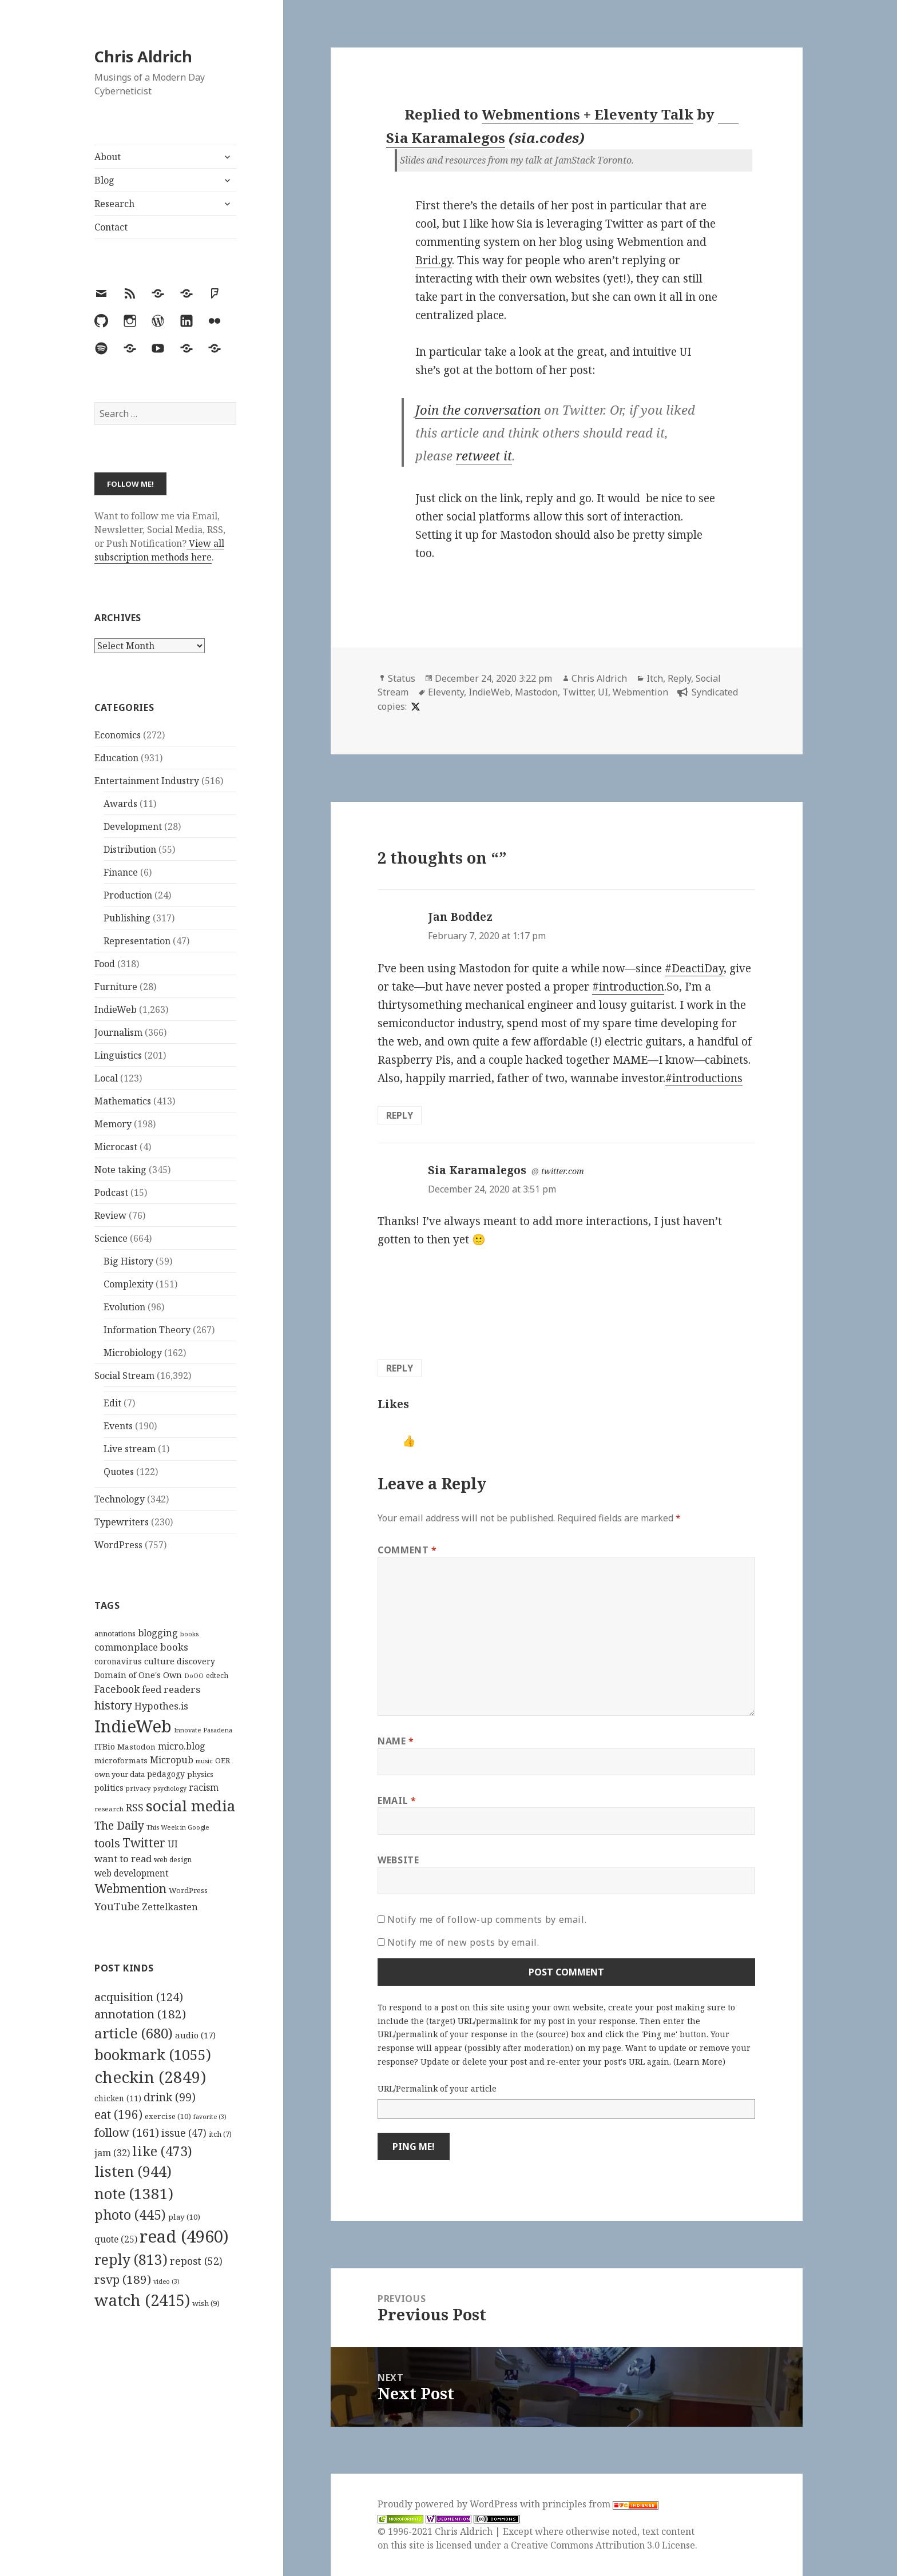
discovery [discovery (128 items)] (196, 1661)
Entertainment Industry (146, 780)
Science (111, 1238)
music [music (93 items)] (204, 1760)
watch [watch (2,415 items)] (142, 2300)
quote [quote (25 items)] (115, 2239)
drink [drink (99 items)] (170, 2097)
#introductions (704, 1078)
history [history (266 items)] (113, 1705)
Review (110, 1215)
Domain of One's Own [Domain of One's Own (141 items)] (138, 1674)
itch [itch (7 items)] (220, 2134)
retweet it (484, 455)
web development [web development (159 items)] (131, 1873)
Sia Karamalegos (477, 1170)
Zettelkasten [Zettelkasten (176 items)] (170, 1907)
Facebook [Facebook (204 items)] (117, 1689)
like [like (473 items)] (162, 2151)
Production (128, 895)
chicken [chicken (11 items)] (117, 2098)
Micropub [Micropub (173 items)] (171, 1760)
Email (397, 1800)
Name (396, 1741)
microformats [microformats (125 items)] (121, 1760)
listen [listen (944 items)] (133, 2171)
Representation (137, 941)
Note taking (120, 1169)
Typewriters (121, 1522)
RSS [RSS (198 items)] (135, 1807)
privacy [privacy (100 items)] (138, 1788)
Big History (128, 1261)
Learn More (699, 2061)
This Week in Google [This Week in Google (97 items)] (177, 1827)
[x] (414, 706)
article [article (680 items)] (133, 2033)
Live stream (130, 1448)
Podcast (111, 1192)
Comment (407, 1550)
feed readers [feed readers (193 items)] (171, 1689)
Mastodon (536, 692)
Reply (679, 678)
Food (104, 963)
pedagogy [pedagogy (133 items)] (166, 1773)
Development (133, 826)
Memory (113, 1124)
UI (603, 692)
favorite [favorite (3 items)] (210, 2117)
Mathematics (122, 1101)
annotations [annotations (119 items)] (115, 1633)
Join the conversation (478, 409)
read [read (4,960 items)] (184, 2236)
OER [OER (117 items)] (222, 1760)
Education (116, 758)
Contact (111, 227)
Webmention (640, 692)
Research (114, 203)
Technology (119, 1499)
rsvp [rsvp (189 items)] (122, 2279)
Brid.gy (433, 260)
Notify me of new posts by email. (463, 1942)
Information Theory (147, 1329)
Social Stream (124, 1375)
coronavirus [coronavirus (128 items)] (118, 1661)
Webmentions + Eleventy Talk (587, 114)
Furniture (115, 986)
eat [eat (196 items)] (118, 2114)
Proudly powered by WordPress (449, 2504)
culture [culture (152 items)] (159, 1661)
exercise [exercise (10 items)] (168, 2116)
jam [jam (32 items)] (112, 2152)
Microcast (115, 1146)
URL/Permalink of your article (437, 2088)
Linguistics (118, 1055)
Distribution (130, 849)
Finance (121, 872)
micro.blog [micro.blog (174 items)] (181, 1746)
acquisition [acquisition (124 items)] (138, 1997)
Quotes (119, 1471)
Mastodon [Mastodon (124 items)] (136, 1747)
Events (118, 1426)
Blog (104, 180)
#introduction (628, 986)
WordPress (118, 1545)
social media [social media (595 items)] (190, 1805)
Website (398, 1860)
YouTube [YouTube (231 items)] (117, 1906)
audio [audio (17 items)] (195, 2035)
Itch (654, 678)
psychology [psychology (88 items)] (169, 1788)
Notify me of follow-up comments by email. (486, 1919)
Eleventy (446, 692)
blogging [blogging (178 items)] (158, 1633)
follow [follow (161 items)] (126, 2132)
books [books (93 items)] (189, 1633)
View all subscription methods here (159, 550)
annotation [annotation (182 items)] (140, 2014)
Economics (117, 735)
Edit (112, 1403)
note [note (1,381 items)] (133, 2193)
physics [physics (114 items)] (200, 1774)
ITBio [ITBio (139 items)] (104, 1746)
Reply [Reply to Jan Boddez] (399, 1115)
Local (106, 1078)
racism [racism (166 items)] (204, 1787)
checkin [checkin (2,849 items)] (150, 2077)
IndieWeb (115, 1009)
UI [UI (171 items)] (173, 1844)
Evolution (124, 1307)
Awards (120, 803)
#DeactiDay (694, 968)
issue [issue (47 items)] (184, 2133)
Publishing (127, 918)
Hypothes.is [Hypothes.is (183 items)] (161, 1705)
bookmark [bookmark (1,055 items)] (152, 2054)
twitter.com (562, 1171)
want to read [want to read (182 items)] (123, 1858)
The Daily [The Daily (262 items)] (119, 1825)
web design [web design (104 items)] (173, 1860)
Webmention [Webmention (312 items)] (130, 1889)
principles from (600, 2504)
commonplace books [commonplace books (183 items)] (141, 1646)
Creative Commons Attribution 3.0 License (603, 2545)
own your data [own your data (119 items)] (119, 1774)
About (107, 156)
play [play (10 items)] (184, 2217)
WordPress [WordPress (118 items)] (188, 1890)
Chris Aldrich (143, 56)
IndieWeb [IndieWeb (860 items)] (133, 1726)
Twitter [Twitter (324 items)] (143, 1842)
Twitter (577, 692)
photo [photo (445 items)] (130, 2214)
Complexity (128, 1284)
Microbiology (133, 1352)
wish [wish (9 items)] (206, 2303)
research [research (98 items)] (109, 1808)
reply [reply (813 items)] (131, 2259)
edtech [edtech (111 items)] (217, 1675)
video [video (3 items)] (166, 2281)
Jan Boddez (460, 916)
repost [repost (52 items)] (196, 2261)
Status (401, 678)
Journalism (118, 1032)
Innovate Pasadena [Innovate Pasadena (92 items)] (203, 1730)
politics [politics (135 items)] (109, 1787)
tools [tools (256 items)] (107, 1843)
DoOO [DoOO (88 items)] (194, 1676)
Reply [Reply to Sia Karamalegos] (399, 1368)
